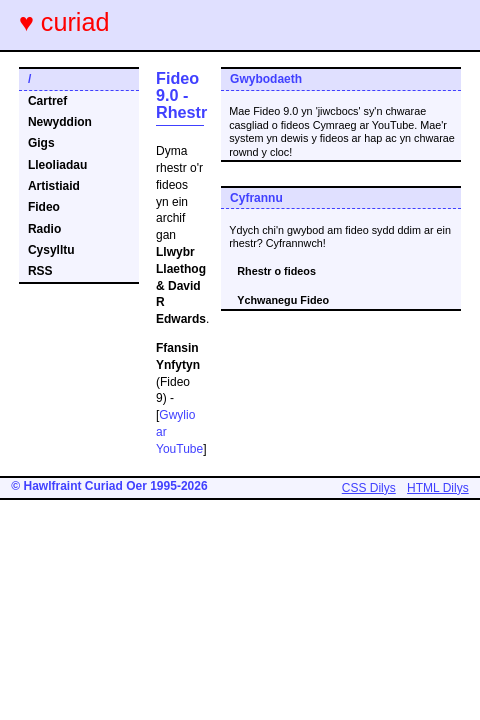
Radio (44, 229)
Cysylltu (51, 250)
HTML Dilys (438, 488)
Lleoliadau (57, 165)
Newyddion (60, 122)
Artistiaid (54, 186)
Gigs (41, 143)
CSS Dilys (369, 488)
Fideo (44, 207)
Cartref (47, 101)
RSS (40, 271)
